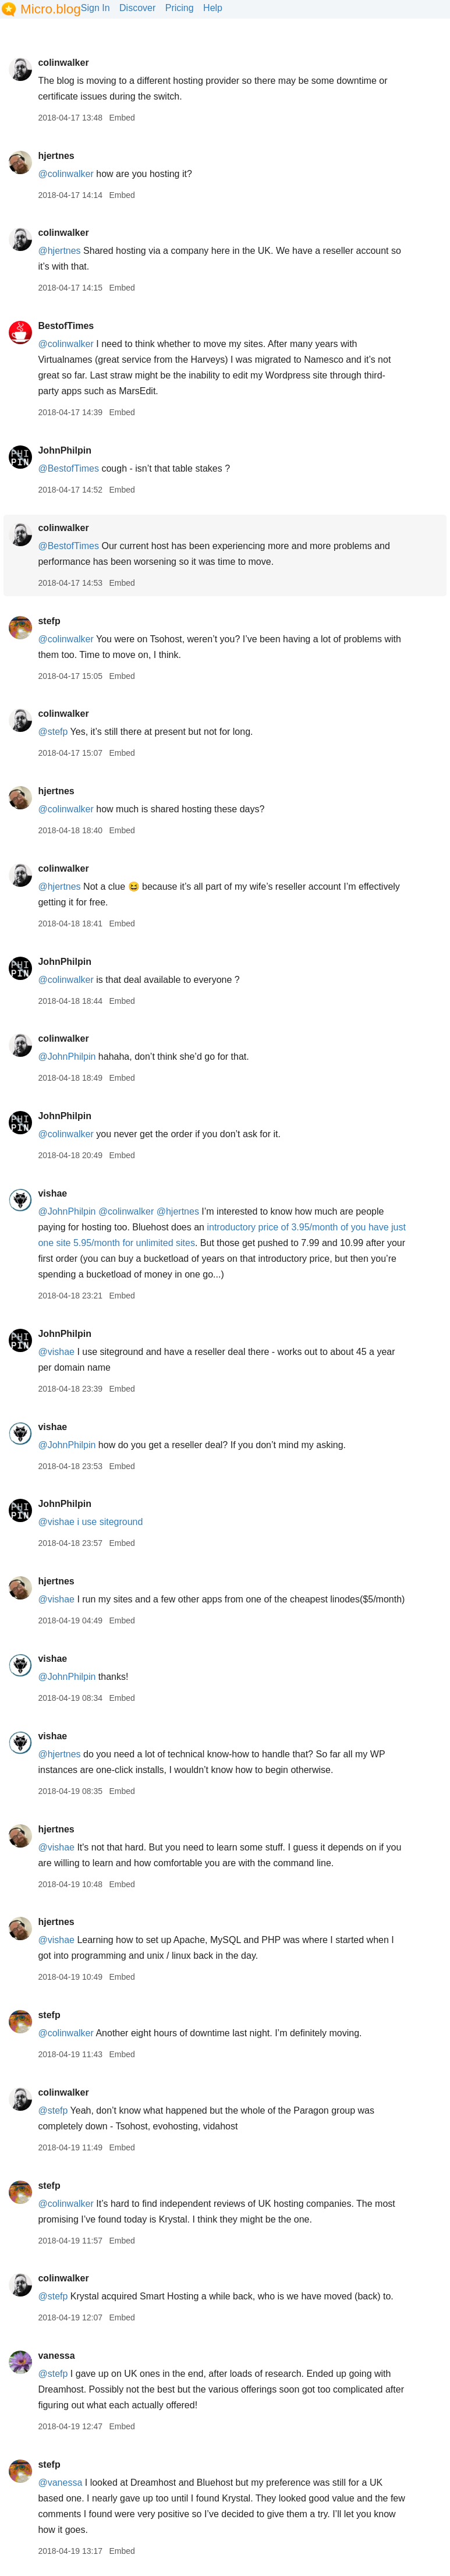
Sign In (95, 8)
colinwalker (63, 63)
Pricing (179, 8)
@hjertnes (59, 251)
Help (212, 8)
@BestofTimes (68, 468)
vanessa (56, 2356)
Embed (121, 117)
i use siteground (110, 1522)
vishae (52, 1193)
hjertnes (56, 156)
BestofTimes (66, 326)
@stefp (53, 732)
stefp (49, 621)
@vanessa (60, 2482)
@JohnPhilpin (66, 1056)
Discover (137, 8)
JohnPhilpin (64, 450)
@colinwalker (65, 174)
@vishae (56, 1352)
